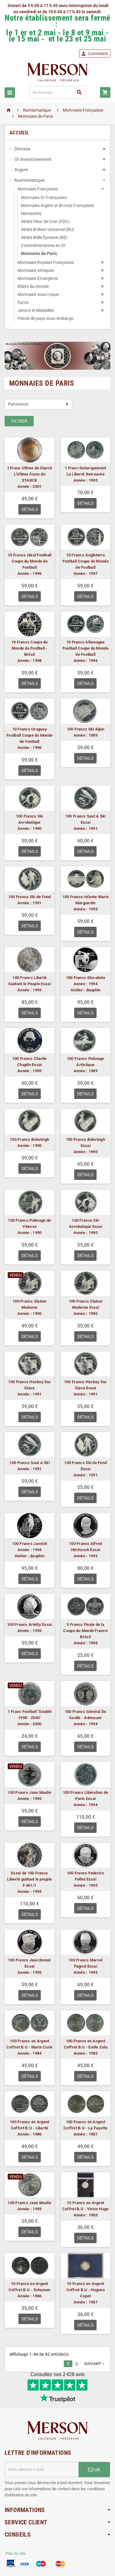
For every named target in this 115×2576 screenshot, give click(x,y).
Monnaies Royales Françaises (45, 262)
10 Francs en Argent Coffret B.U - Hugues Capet (85, 2289)
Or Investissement (33, 159)
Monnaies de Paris (39, 253)
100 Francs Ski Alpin (85, 729)
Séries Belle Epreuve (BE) (44, 237)
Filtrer (19, 421)
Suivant (94, 2363)
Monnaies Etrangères (37, 278)
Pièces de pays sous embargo (45, 318)
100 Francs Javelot (29, 1543)
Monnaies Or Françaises (44, 197)
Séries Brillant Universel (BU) (47, 229)
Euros (23, 302)
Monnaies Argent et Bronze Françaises (57, 205)
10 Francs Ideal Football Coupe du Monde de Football (29, 561)
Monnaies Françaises (37, 188)
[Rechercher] (57, 92)
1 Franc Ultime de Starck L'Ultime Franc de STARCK (29, 474)
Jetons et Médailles (35, 310)
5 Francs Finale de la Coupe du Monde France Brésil (85, 1630)
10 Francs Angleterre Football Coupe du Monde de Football (86, 561)
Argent (21, 170)
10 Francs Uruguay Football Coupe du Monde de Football (29, 735)
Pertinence (18, 404)
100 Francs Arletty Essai (29, 1624)
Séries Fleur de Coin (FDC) (45, 221)
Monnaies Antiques (35, 270)
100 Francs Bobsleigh (29, 1139)
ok (94, 2470)
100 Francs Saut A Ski (29, 1462)
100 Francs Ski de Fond (29, 896)
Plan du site (16, 2553)
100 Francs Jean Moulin (29, 1792)
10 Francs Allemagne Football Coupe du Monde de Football (86, 648)
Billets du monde (33, 286)
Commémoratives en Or (43, 245)
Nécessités (31, 213)
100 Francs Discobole (85, 977)
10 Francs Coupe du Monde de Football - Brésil (29, 648)
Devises (22, 149)
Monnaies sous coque (38, 294)
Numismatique (29, 180)
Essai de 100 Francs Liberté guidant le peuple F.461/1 (29, 1879)
